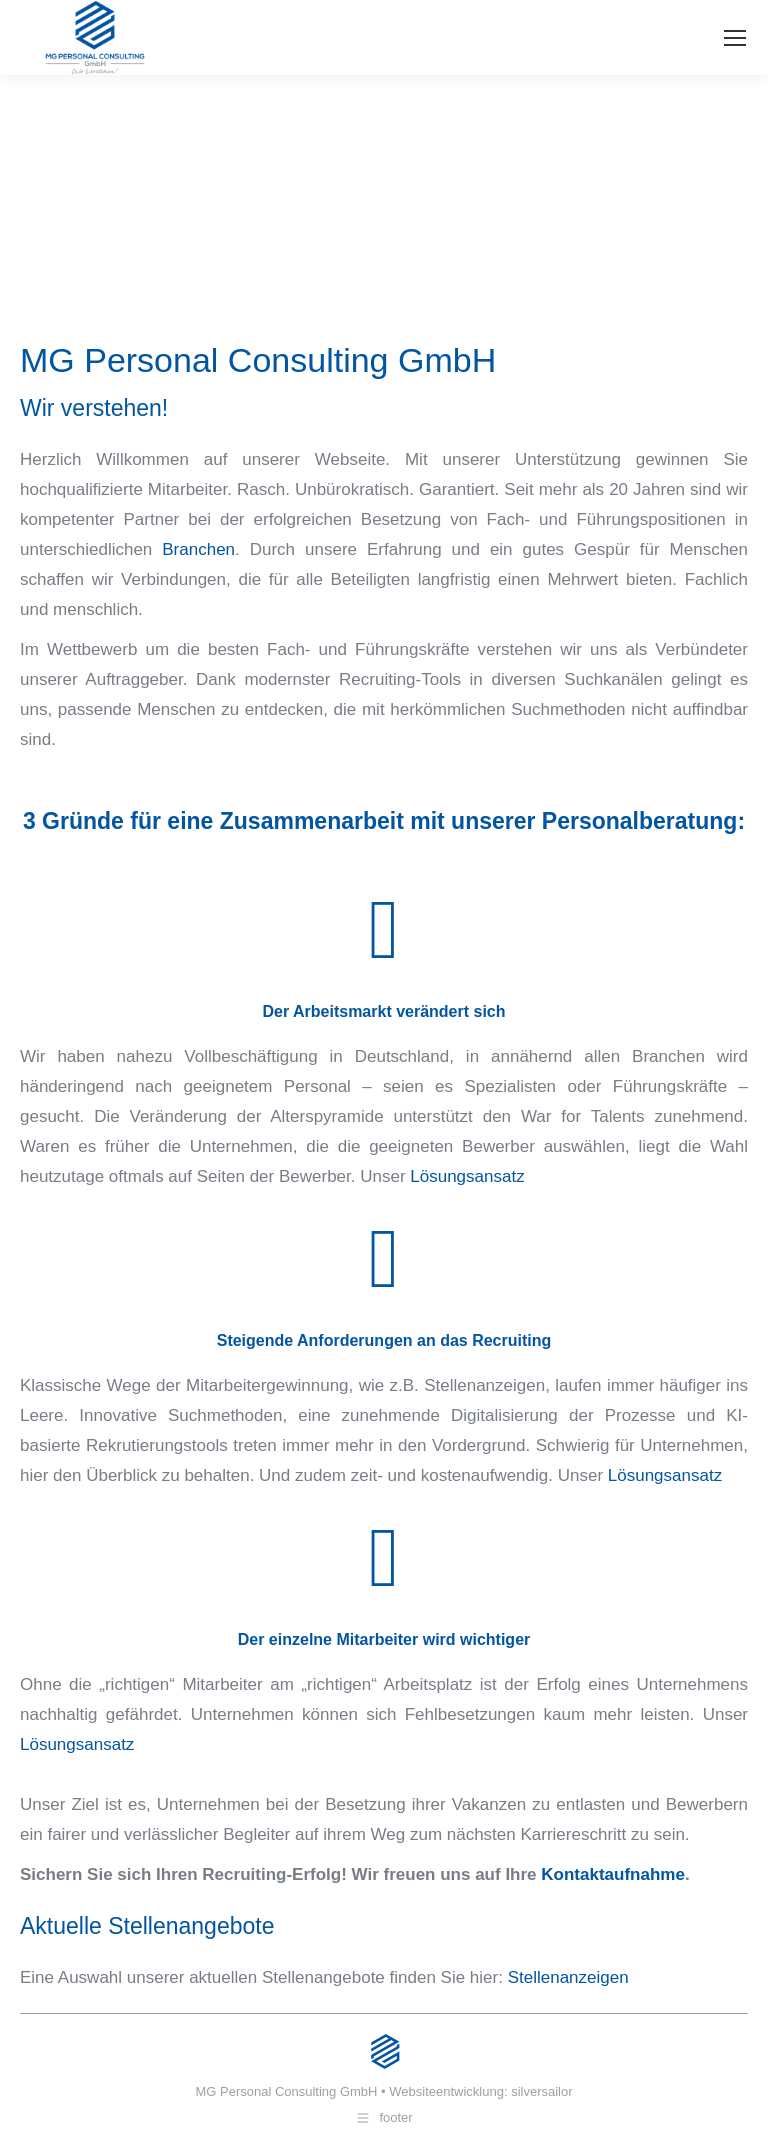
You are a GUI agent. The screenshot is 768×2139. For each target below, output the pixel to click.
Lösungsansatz (467, 1176)
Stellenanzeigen (568, 1977)
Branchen (198, 549)
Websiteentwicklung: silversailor (480, 2091)
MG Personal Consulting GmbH (286, 2091)
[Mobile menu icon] (735, 38)
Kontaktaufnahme (613, 1874)
